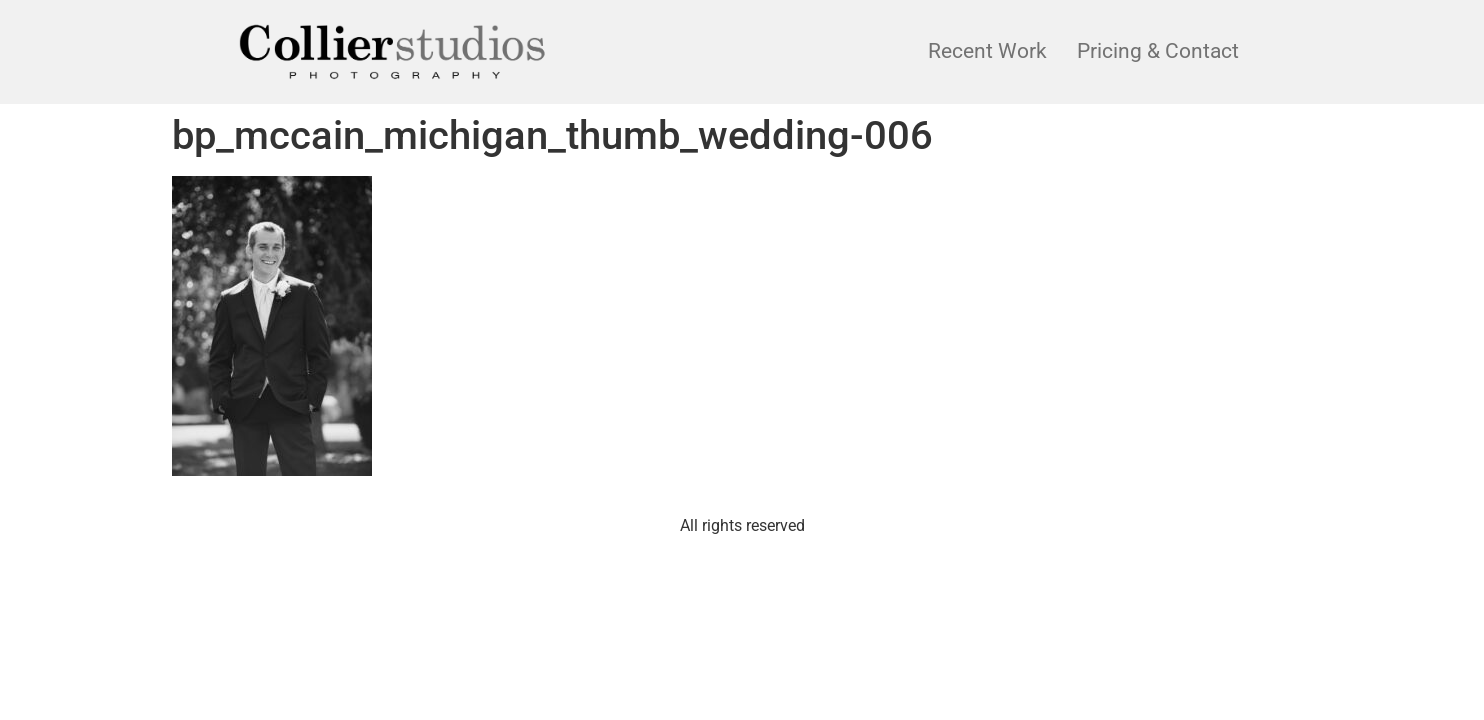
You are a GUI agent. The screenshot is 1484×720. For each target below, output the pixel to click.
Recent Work (987, 51)
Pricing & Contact (1158, 51)
